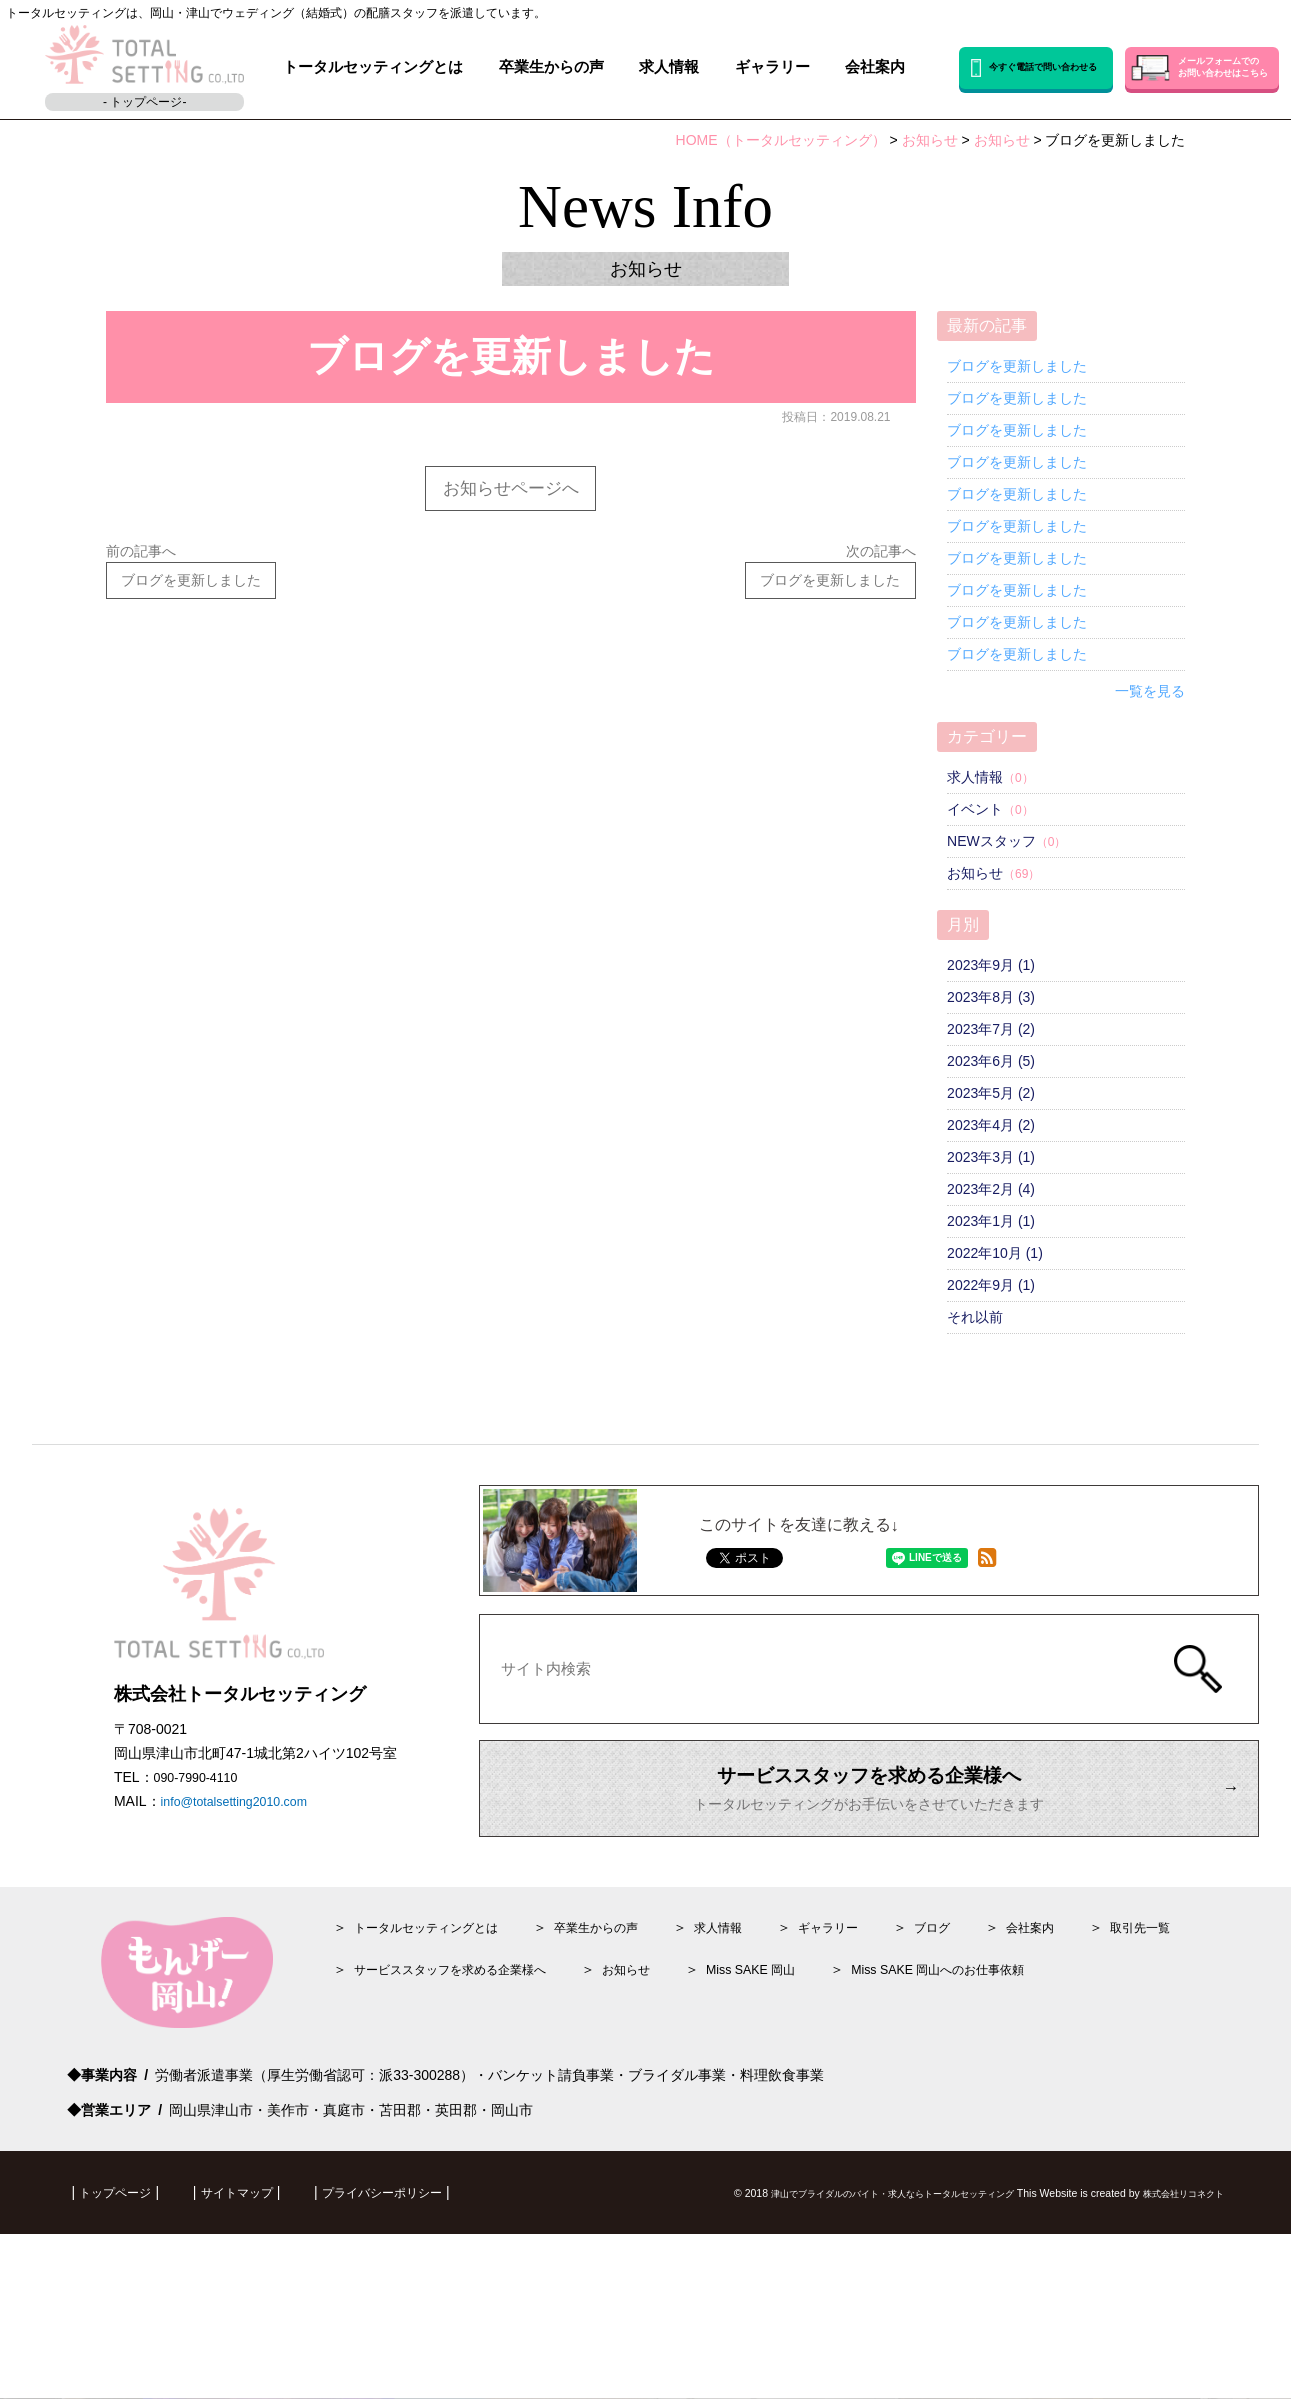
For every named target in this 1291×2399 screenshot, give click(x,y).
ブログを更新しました (1017, 366)
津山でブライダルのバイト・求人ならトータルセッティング (847, 2208)
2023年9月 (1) (991, 965)
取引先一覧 (1215, 1942)
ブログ (991, 1942)
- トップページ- (144, 102)
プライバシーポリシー (416, 2207)
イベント (975, 809)
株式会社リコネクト (1174, 2208)
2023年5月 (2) (991, 1093)
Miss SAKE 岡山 (797, 1984)
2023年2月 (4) (991, 1189)
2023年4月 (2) (991, 1125)
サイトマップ (255, 2207)
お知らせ (975, 873)
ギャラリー (772, 67)
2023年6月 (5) (991, 1061)
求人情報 (669, 67)
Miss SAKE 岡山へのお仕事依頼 (1004, 1984)
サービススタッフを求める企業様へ (466, 1984)
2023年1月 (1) (991, 1221)
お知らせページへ (511, 490)
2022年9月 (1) (991, 1285)
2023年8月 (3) (991, 997)
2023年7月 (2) (991, 1029)
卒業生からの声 (551, 67)
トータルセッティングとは (373, 67)
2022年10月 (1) (995, 1253)
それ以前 (975, 1317)
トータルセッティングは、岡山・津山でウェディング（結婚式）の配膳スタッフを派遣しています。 (276, 13)
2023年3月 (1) (991, 1157)
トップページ (121, 2207)
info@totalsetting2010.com (244, 1818)
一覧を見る (1150, 691)
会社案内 (875, 67)
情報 (760, 1942)
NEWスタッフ (991, 841)
